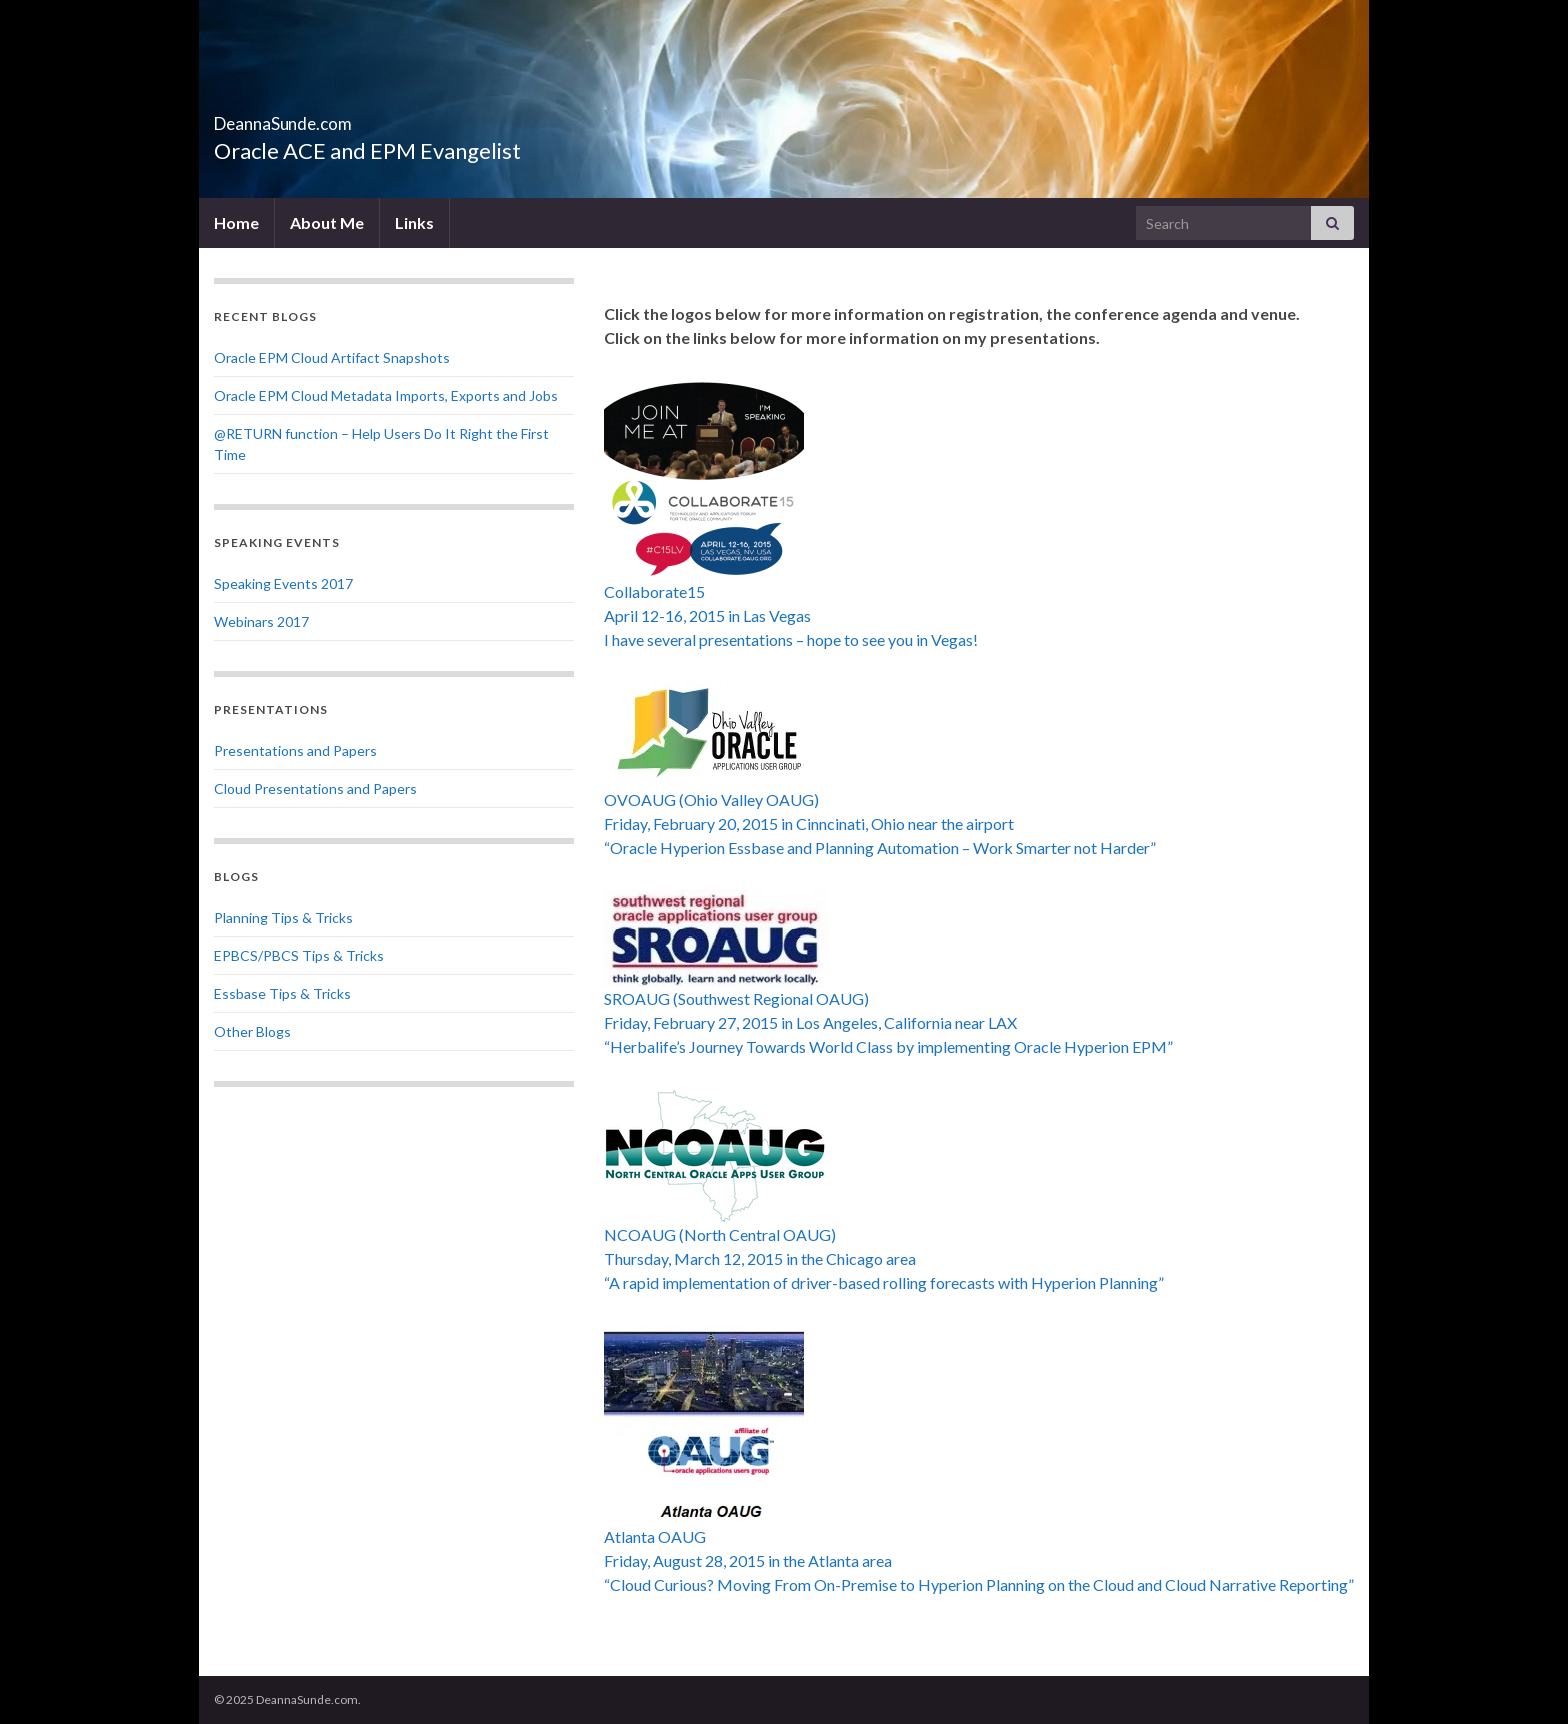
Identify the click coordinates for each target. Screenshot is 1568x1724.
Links (414, 222)
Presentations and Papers (295, 750)
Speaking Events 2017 (283, 583)
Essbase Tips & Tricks (282, 993)
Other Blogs (252, 1031)
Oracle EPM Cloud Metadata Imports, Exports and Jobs (386, 395)
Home (236, 222)
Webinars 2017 (261, 621)
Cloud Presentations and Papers (315, 788)
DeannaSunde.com (335, 117)
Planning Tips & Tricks (283, 917)
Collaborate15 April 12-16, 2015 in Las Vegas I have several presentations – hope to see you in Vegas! (791, 615)
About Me (327, 222)
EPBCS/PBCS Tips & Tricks (299, 955)
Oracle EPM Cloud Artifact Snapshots (332, 357)
